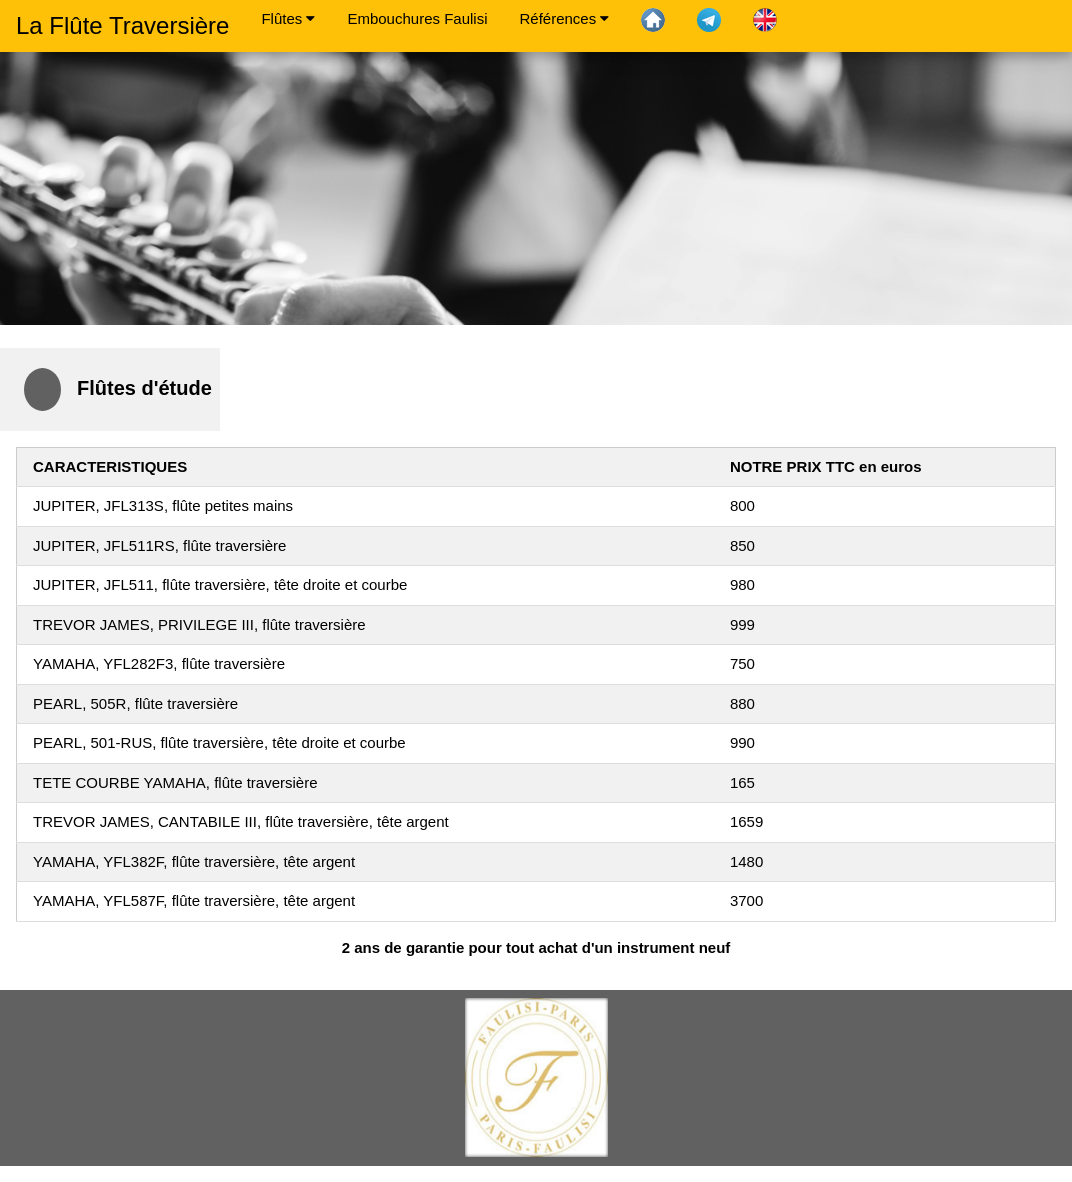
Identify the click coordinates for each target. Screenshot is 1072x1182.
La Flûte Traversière (122, 25)
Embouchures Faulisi (417, 18)
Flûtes (288, 18)
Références (565, 18)
